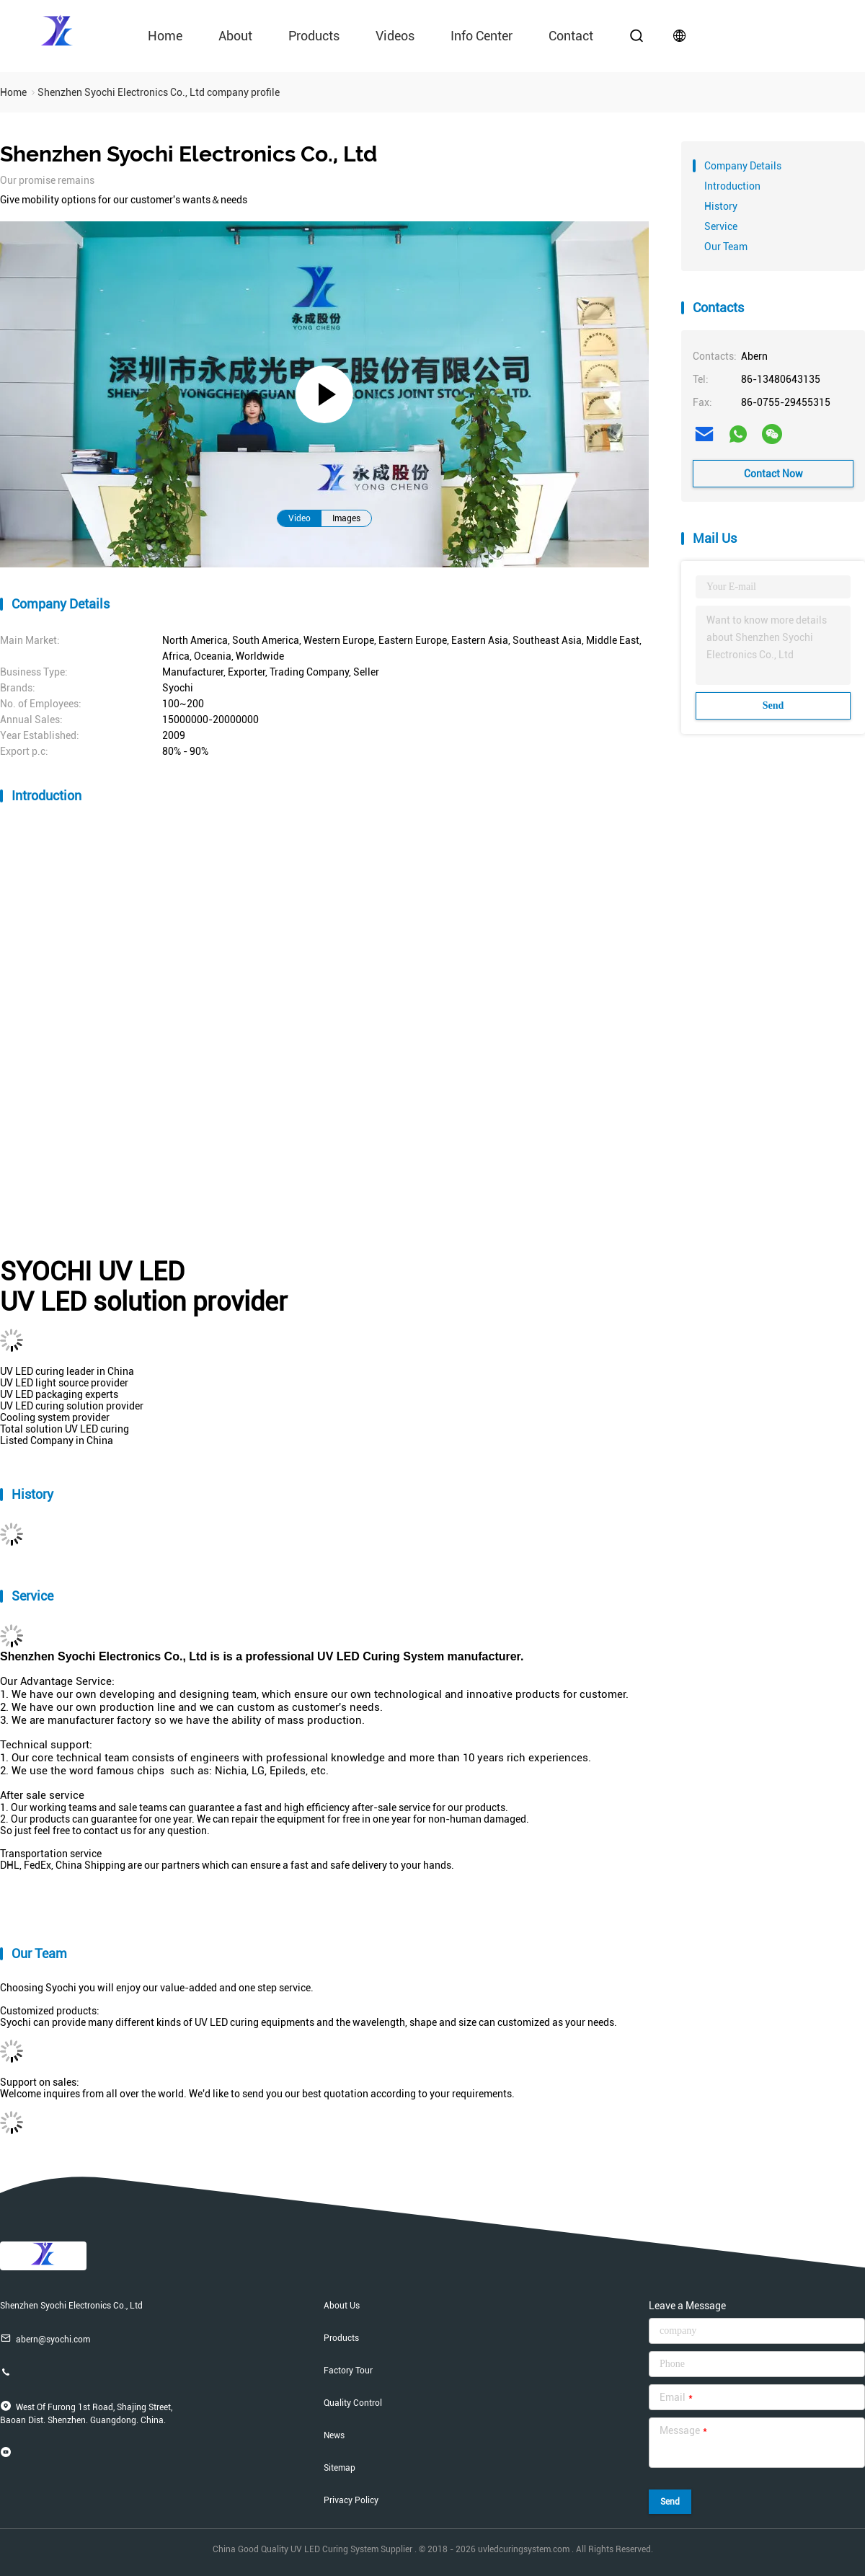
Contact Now (773, 473)
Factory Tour (348, 2370)
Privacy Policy (351, 2500)
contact (571, 35)
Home (165, 35)
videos (395, 35)
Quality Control (353, 2403)
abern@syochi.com (45, 2338)
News (334, 2435)
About (235, 35)
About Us (342, 2306)
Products (314, 35)
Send (773, 705)
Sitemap (339, 2468)
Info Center (482, 35)
